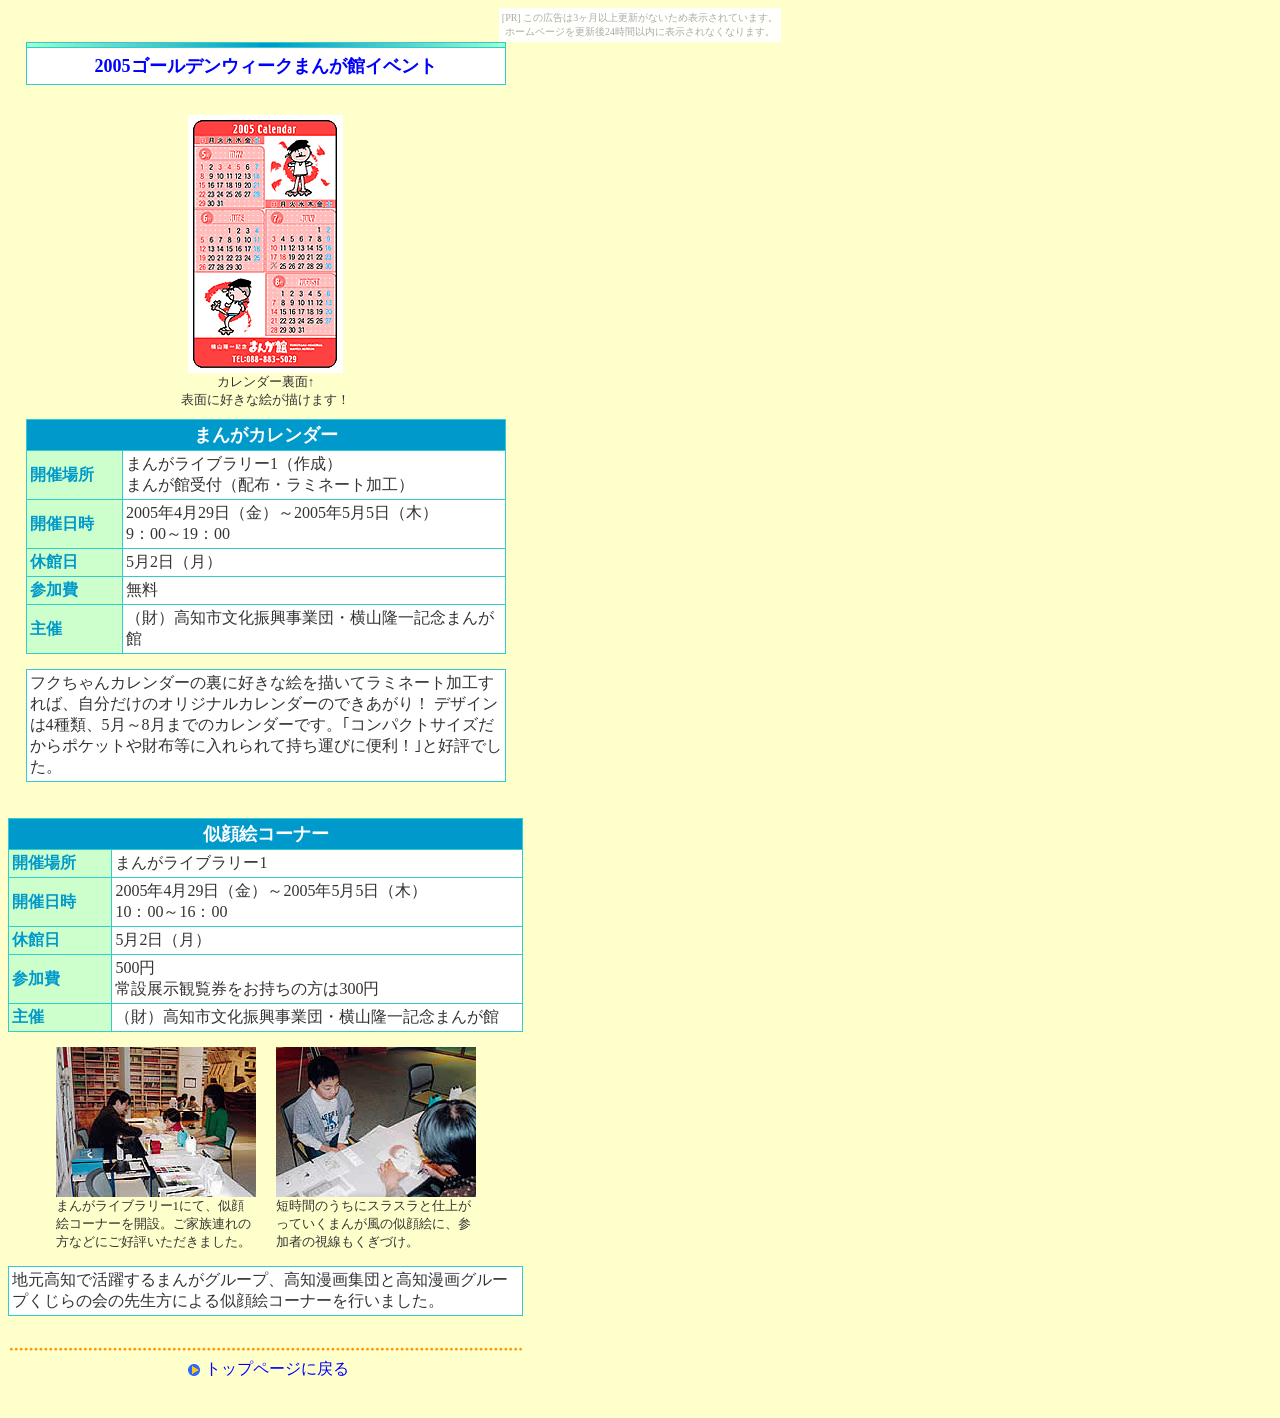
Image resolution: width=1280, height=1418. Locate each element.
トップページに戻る (277, 1368)
